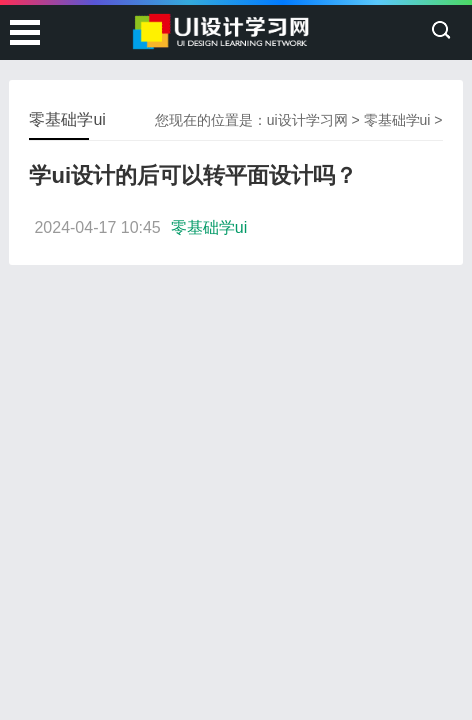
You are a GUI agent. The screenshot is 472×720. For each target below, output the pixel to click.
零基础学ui (397, 120)
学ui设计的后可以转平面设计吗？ (193, 175)
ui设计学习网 (307, 120)
